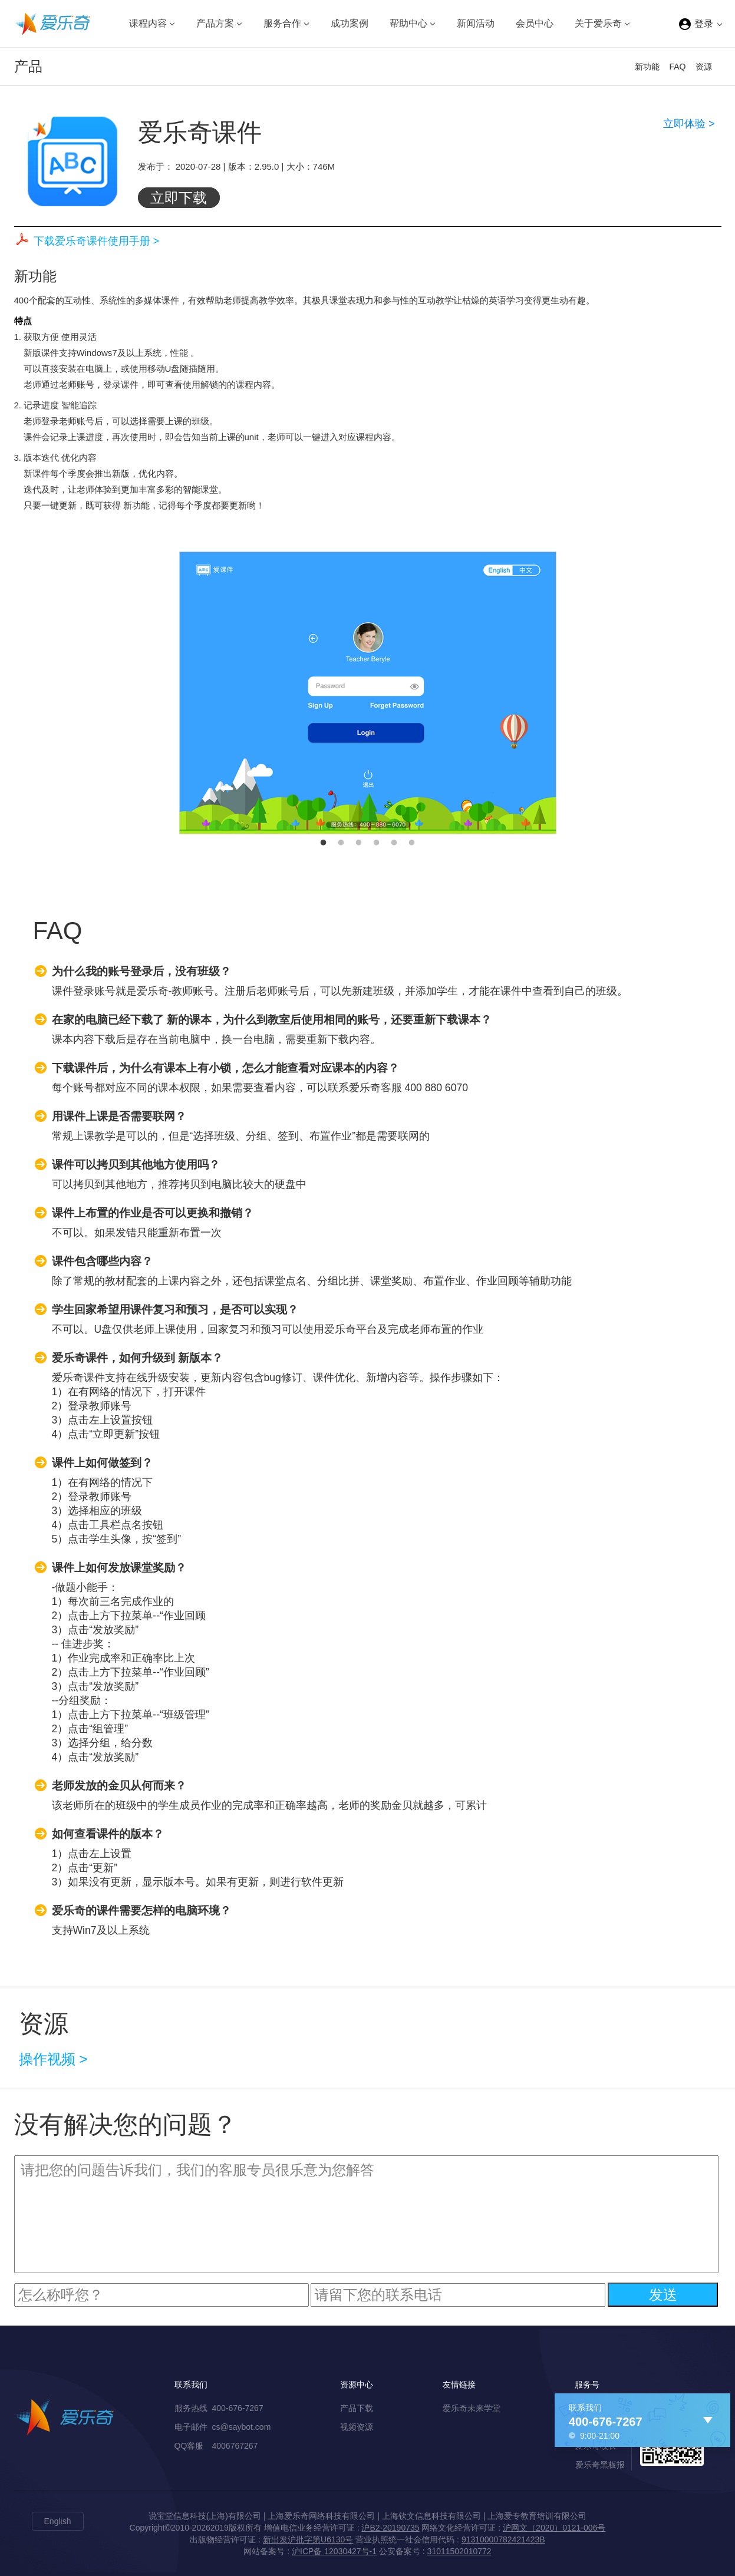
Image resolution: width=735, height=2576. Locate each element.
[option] (367, 692)
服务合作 (282, 23)
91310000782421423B (503, 2539)
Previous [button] (170, 693)
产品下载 (356, 2408)
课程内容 (148, 23)
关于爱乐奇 (598, 23)
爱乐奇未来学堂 (471, 2408)
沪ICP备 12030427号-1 (334, 2551)
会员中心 (534, 23)
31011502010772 (459, 2551)
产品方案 (215, 23)
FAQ (677, 66)
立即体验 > (689, 124)
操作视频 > (53, 2059)
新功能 (647, 66)
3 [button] (359, 843)
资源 (704, 66)
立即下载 (178, 198)
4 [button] (377, 843)
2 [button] (341, 843)
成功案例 (349, 23)
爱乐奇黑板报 (600, 2464)
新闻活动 (476, 23)
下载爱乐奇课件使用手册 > (97, 241)
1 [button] (323, 843)
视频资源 (356, 2427)
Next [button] (565, 693)
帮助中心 (408, 23)
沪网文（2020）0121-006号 (554, 2527)
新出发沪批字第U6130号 (308, 2539)
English (57, 2521)
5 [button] (394, 843)
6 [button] (412, 843)
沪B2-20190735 (390, 2527)
